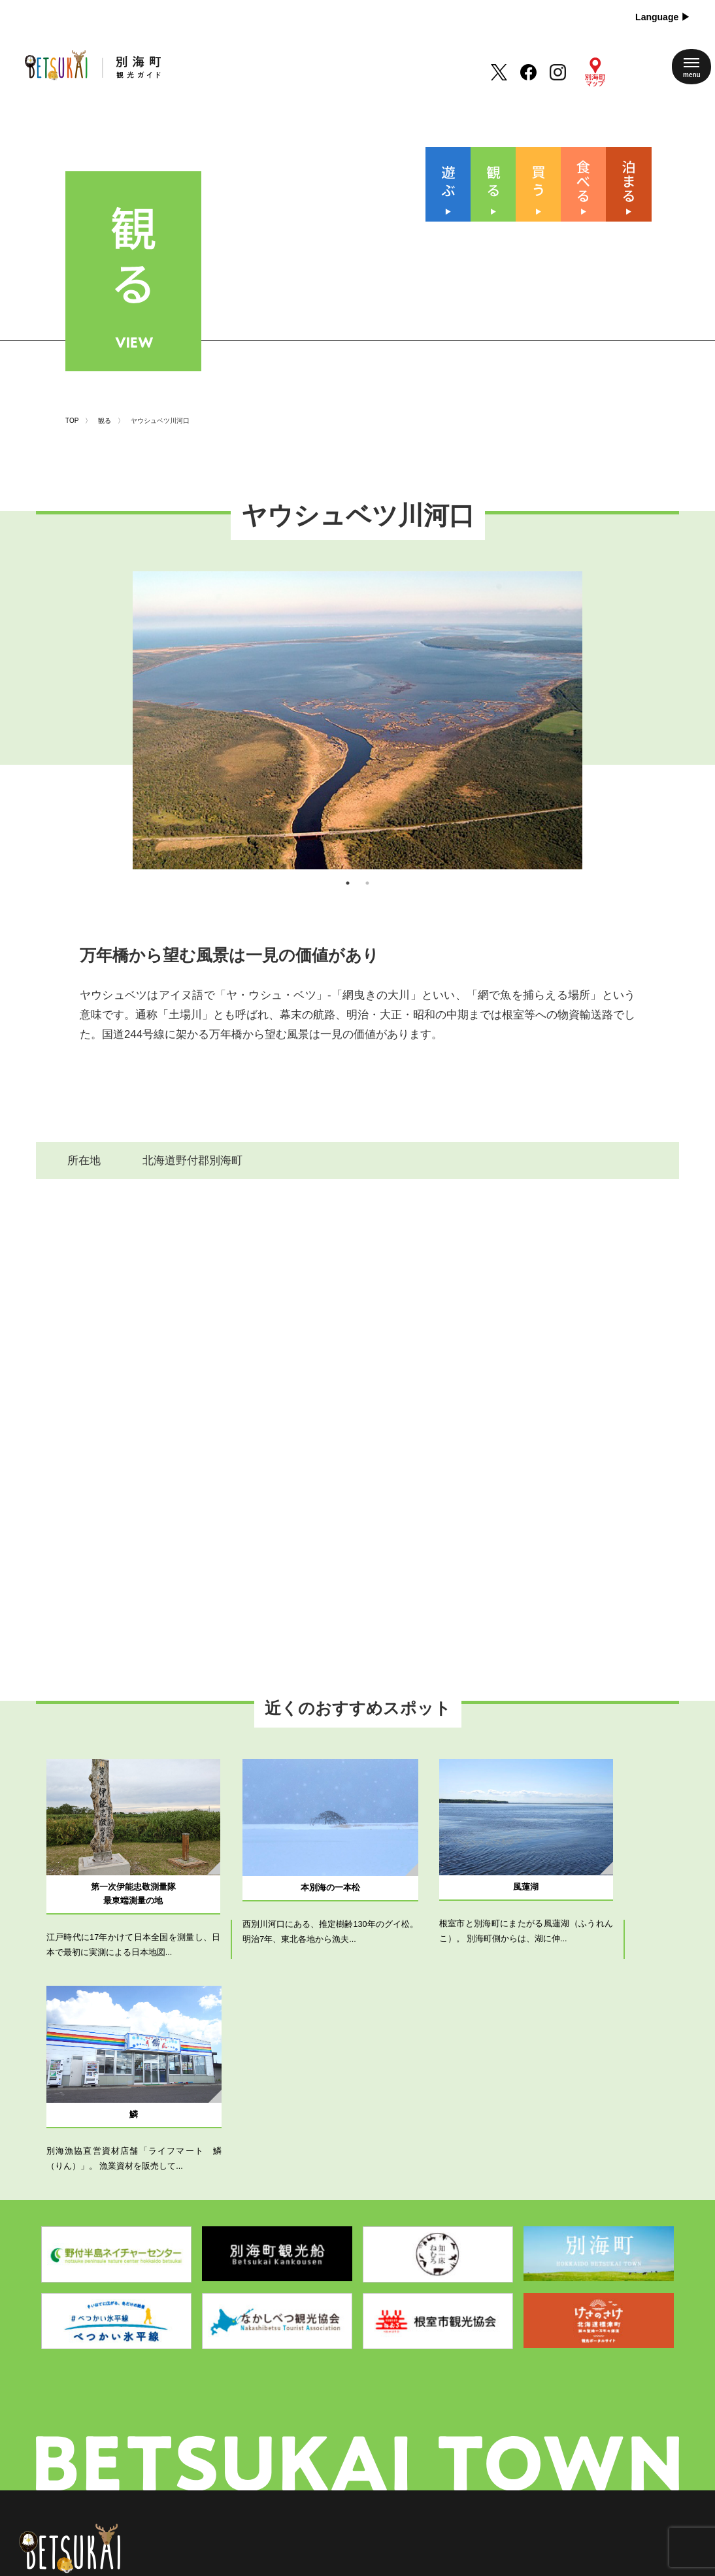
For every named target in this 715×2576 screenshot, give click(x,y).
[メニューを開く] (691, 66)
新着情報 (386, 2412)
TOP (71, 359)
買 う (306, 2412)
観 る (306, 2389)
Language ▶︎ (662, 17)
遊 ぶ (306, 2366)
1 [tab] (347, 851)
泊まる (306, 2457)
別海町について (400, 2389)
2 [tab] (367, 851)
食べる (306, 2435)
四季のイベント (400, 2366)
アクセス (386, 2435)
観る (104, 359)
